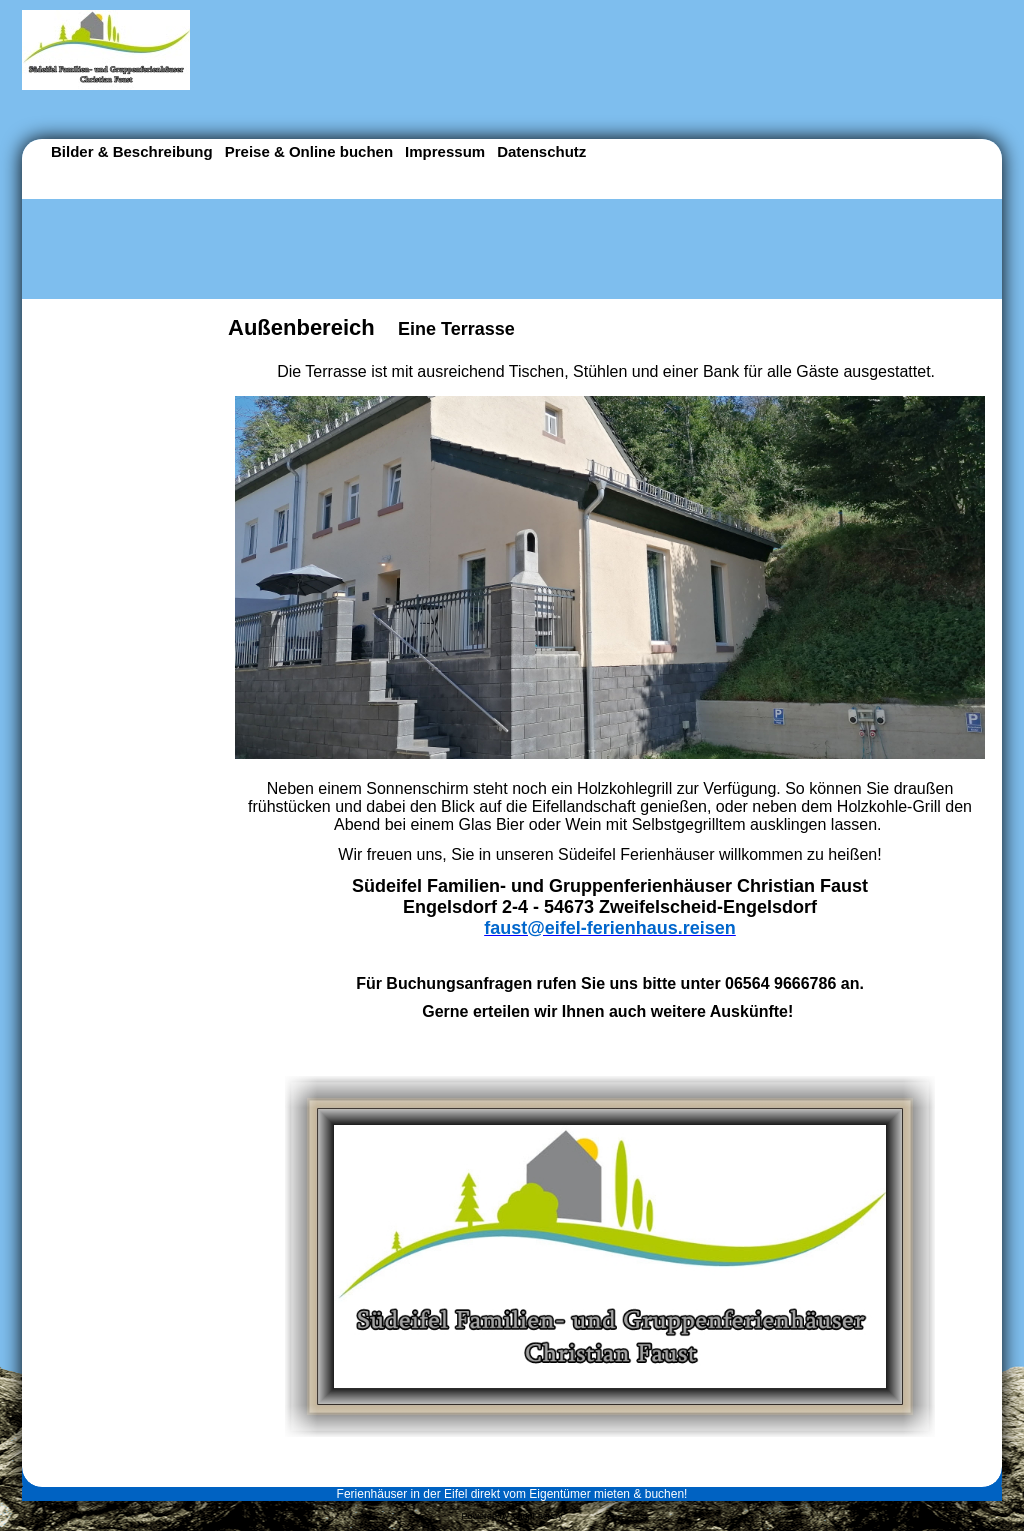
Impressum (445, 151)
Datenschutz (541, 151)
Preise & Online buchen (309, 151)
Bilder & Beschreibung (132, 151)
